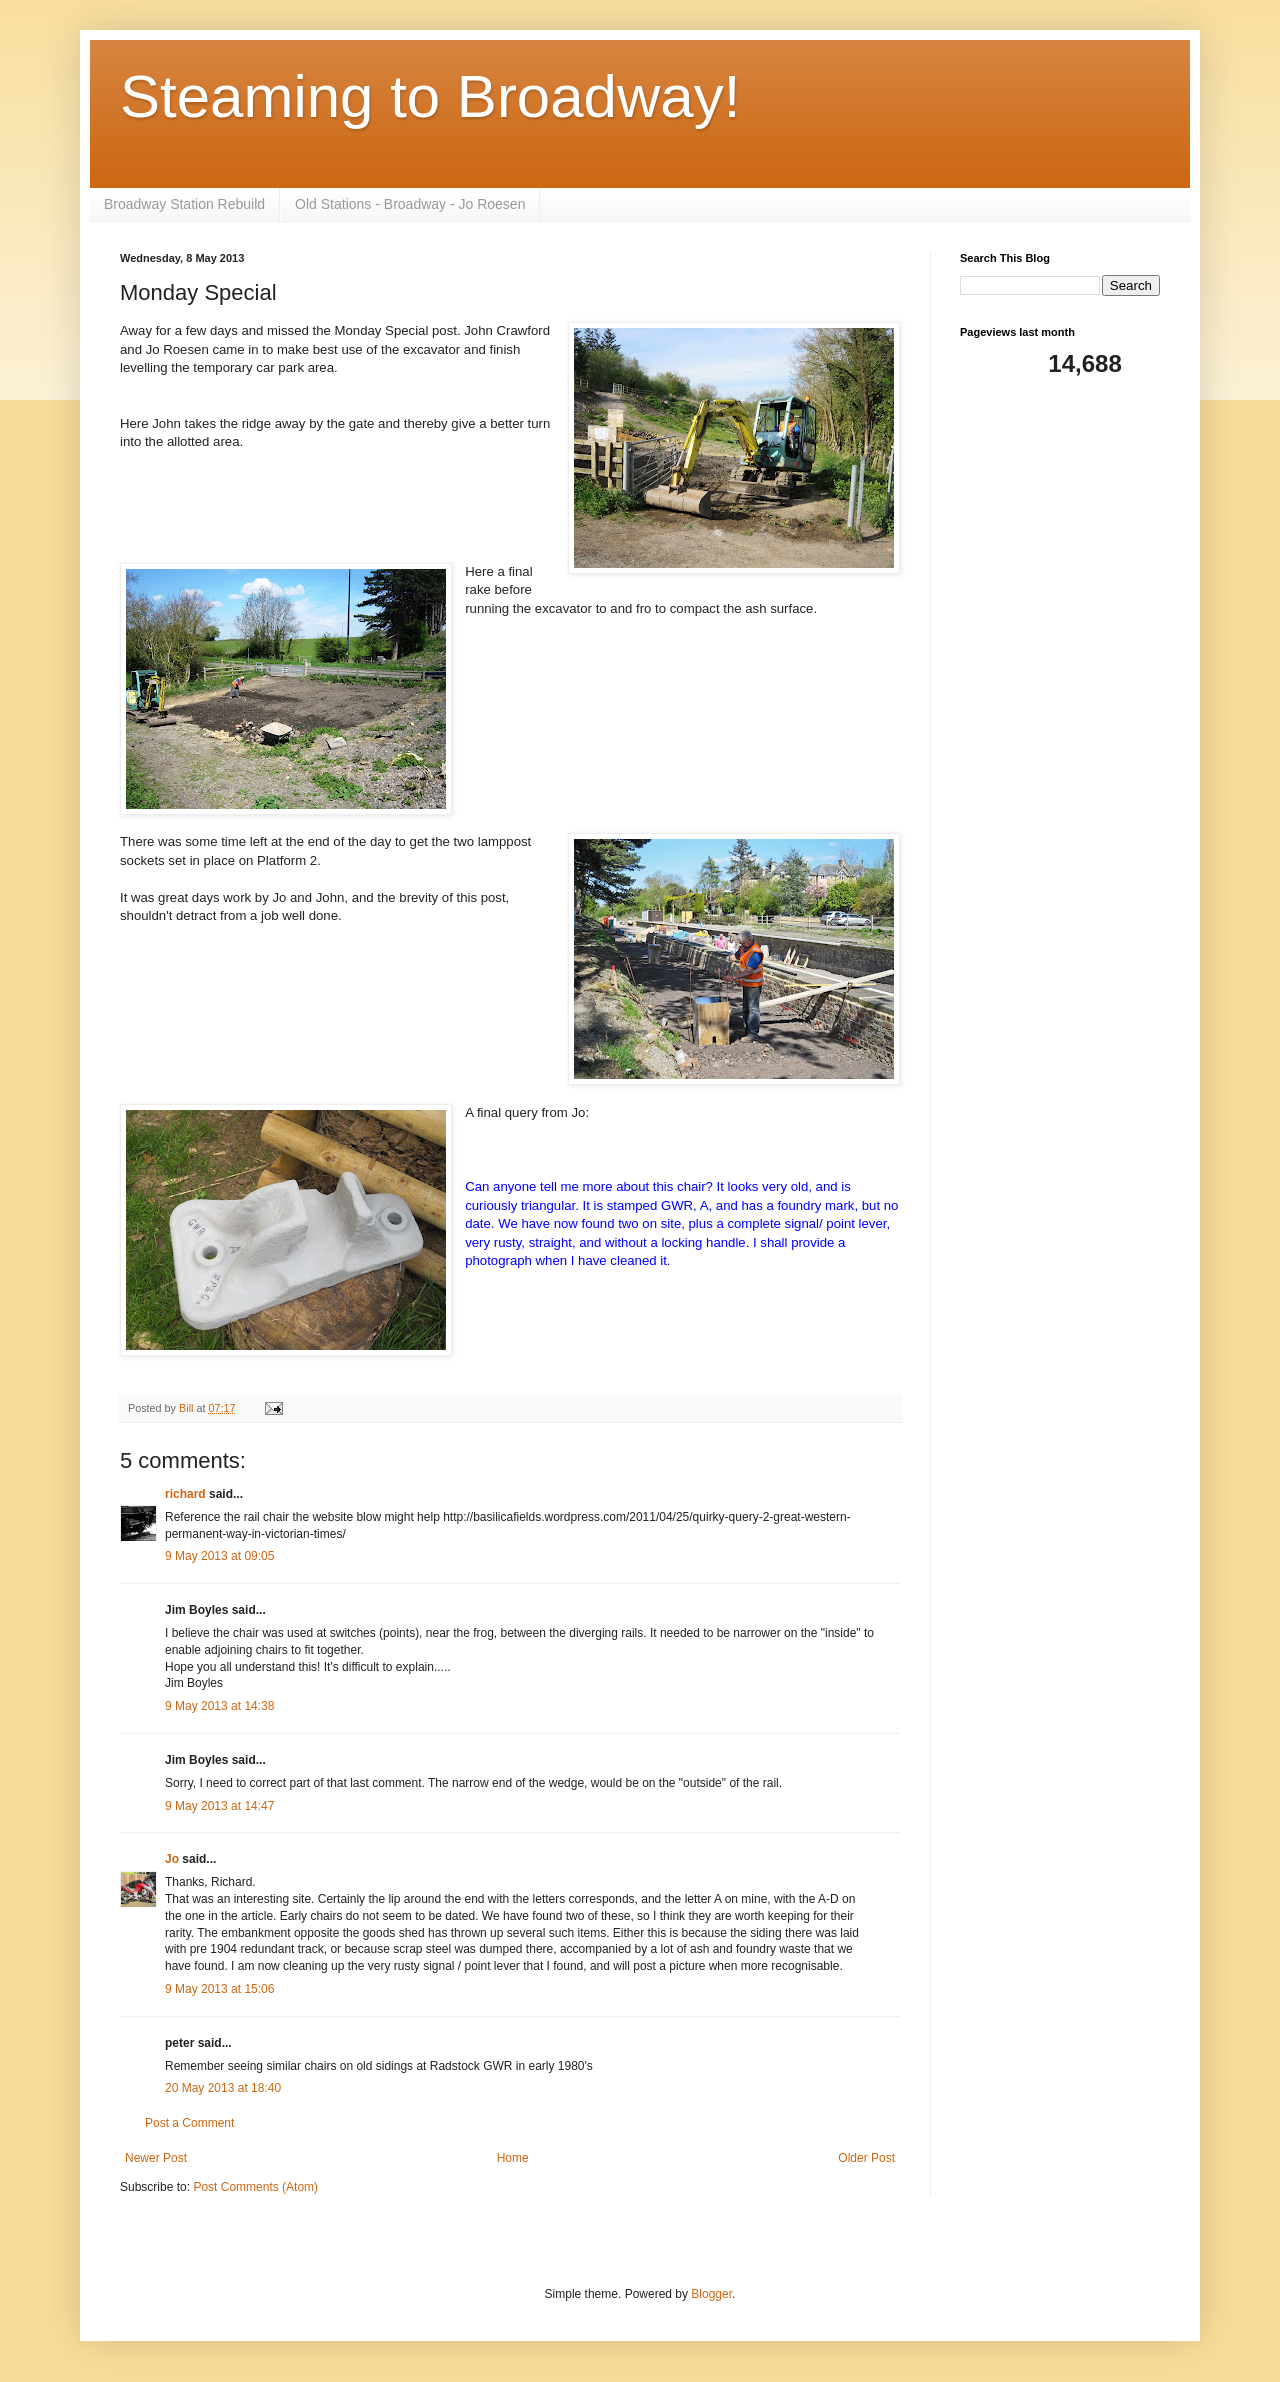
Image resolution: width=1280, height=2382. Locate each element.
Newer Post (156, 2158)
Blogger (711, 2294)
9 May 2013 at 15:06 (219, 1989)
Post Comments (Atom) (255, 2187)
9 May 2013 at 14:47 (219, 1806)
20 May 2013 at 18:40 (223, 2088)
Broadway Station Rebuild (184, 204)
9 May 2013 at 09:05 (219, 1556)
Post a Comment (189, 2123)
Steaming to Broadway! (430, 96)
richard (185, 1494)
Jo (173, 1859)
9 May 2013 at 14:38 (219, 1706)
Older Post (866, 2158)
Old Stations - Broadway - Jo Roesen (410, 204)
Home (513, 2158)
